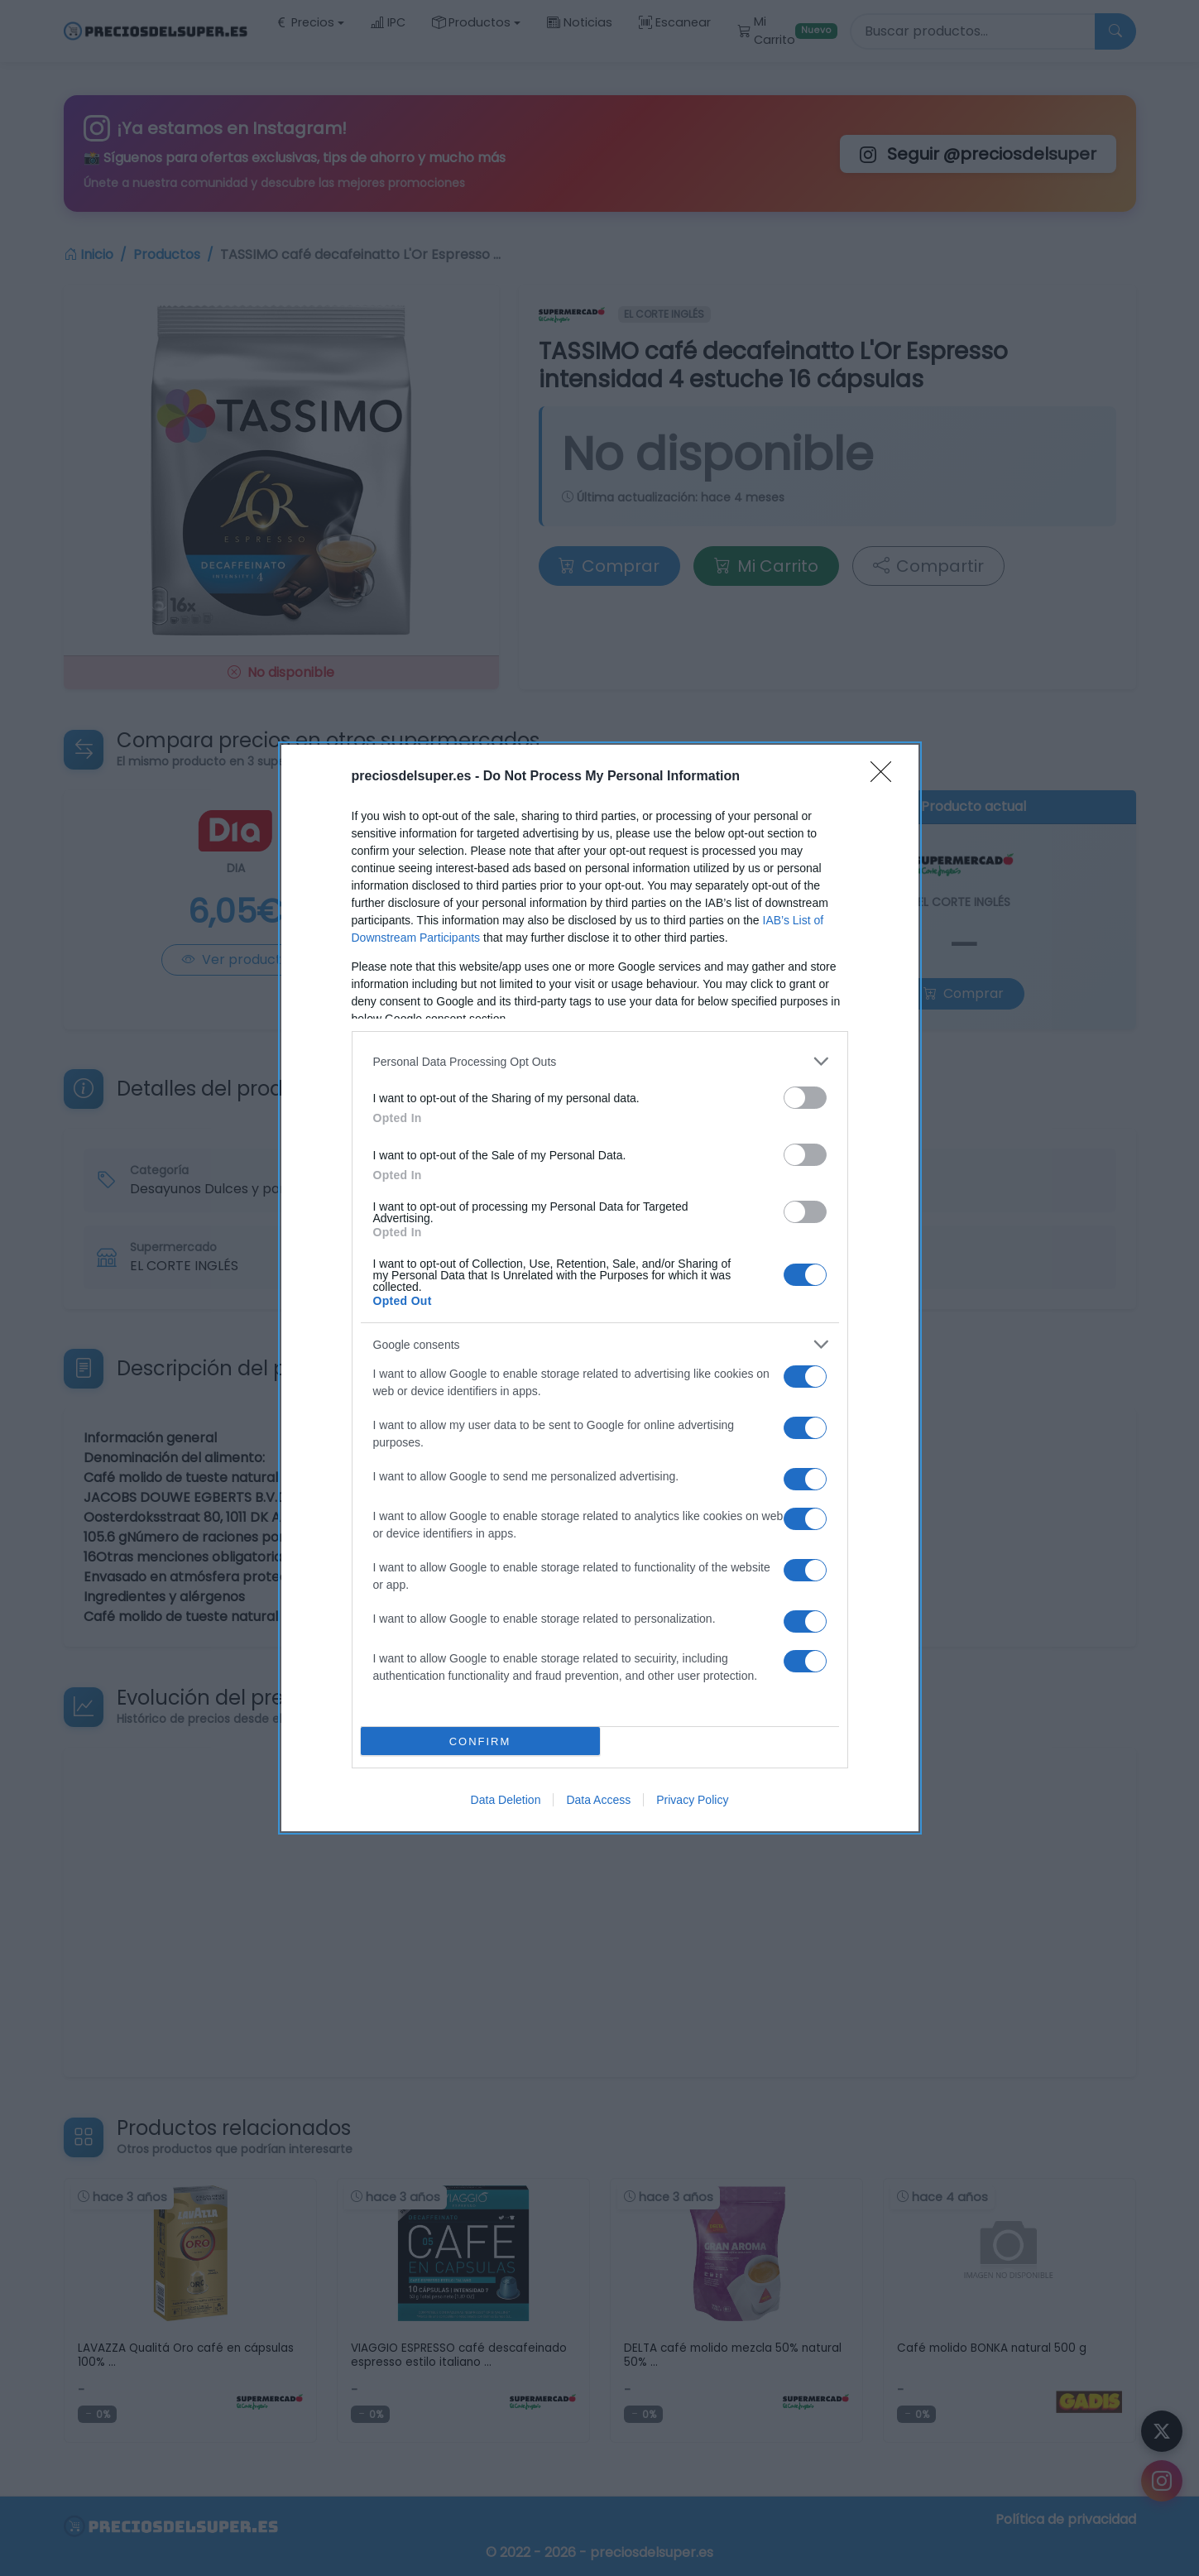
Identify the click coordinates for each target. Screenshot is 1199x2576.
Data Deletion (506, 1799)
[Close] (886, 777)
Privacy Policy (692, 1799)
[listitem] (600, 1061)
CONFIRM (480, 1741)
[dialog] (599, 1288)
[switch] (805, 1098)
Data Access (598, 1799)
